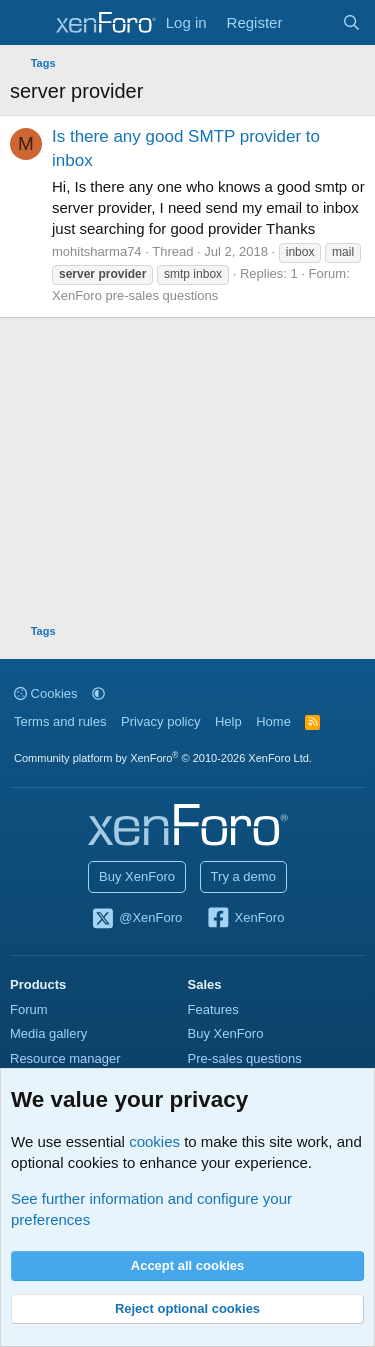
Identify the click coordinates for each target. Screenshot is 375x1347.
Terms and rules (60, 721)
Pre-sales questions (245, 1058)
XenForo (245, 919)
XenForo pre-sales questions (135, 295)
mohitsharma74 (97, 251)
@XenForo (137, 919)
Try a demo (243, 876)
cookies (154, 1141)
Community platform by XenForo (163, 758)
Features (213, 1009)
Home (273, 721)
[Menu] (27, 23)
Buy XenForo (137, 876)
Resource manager (65, 1058)
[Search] (351, 22)
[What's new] (311, 22)
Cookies (46, 693)
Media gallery (48, 1033)
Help (228, 721)
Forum (29, 1009)
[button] (98, 693)
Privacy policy (160, 721)
